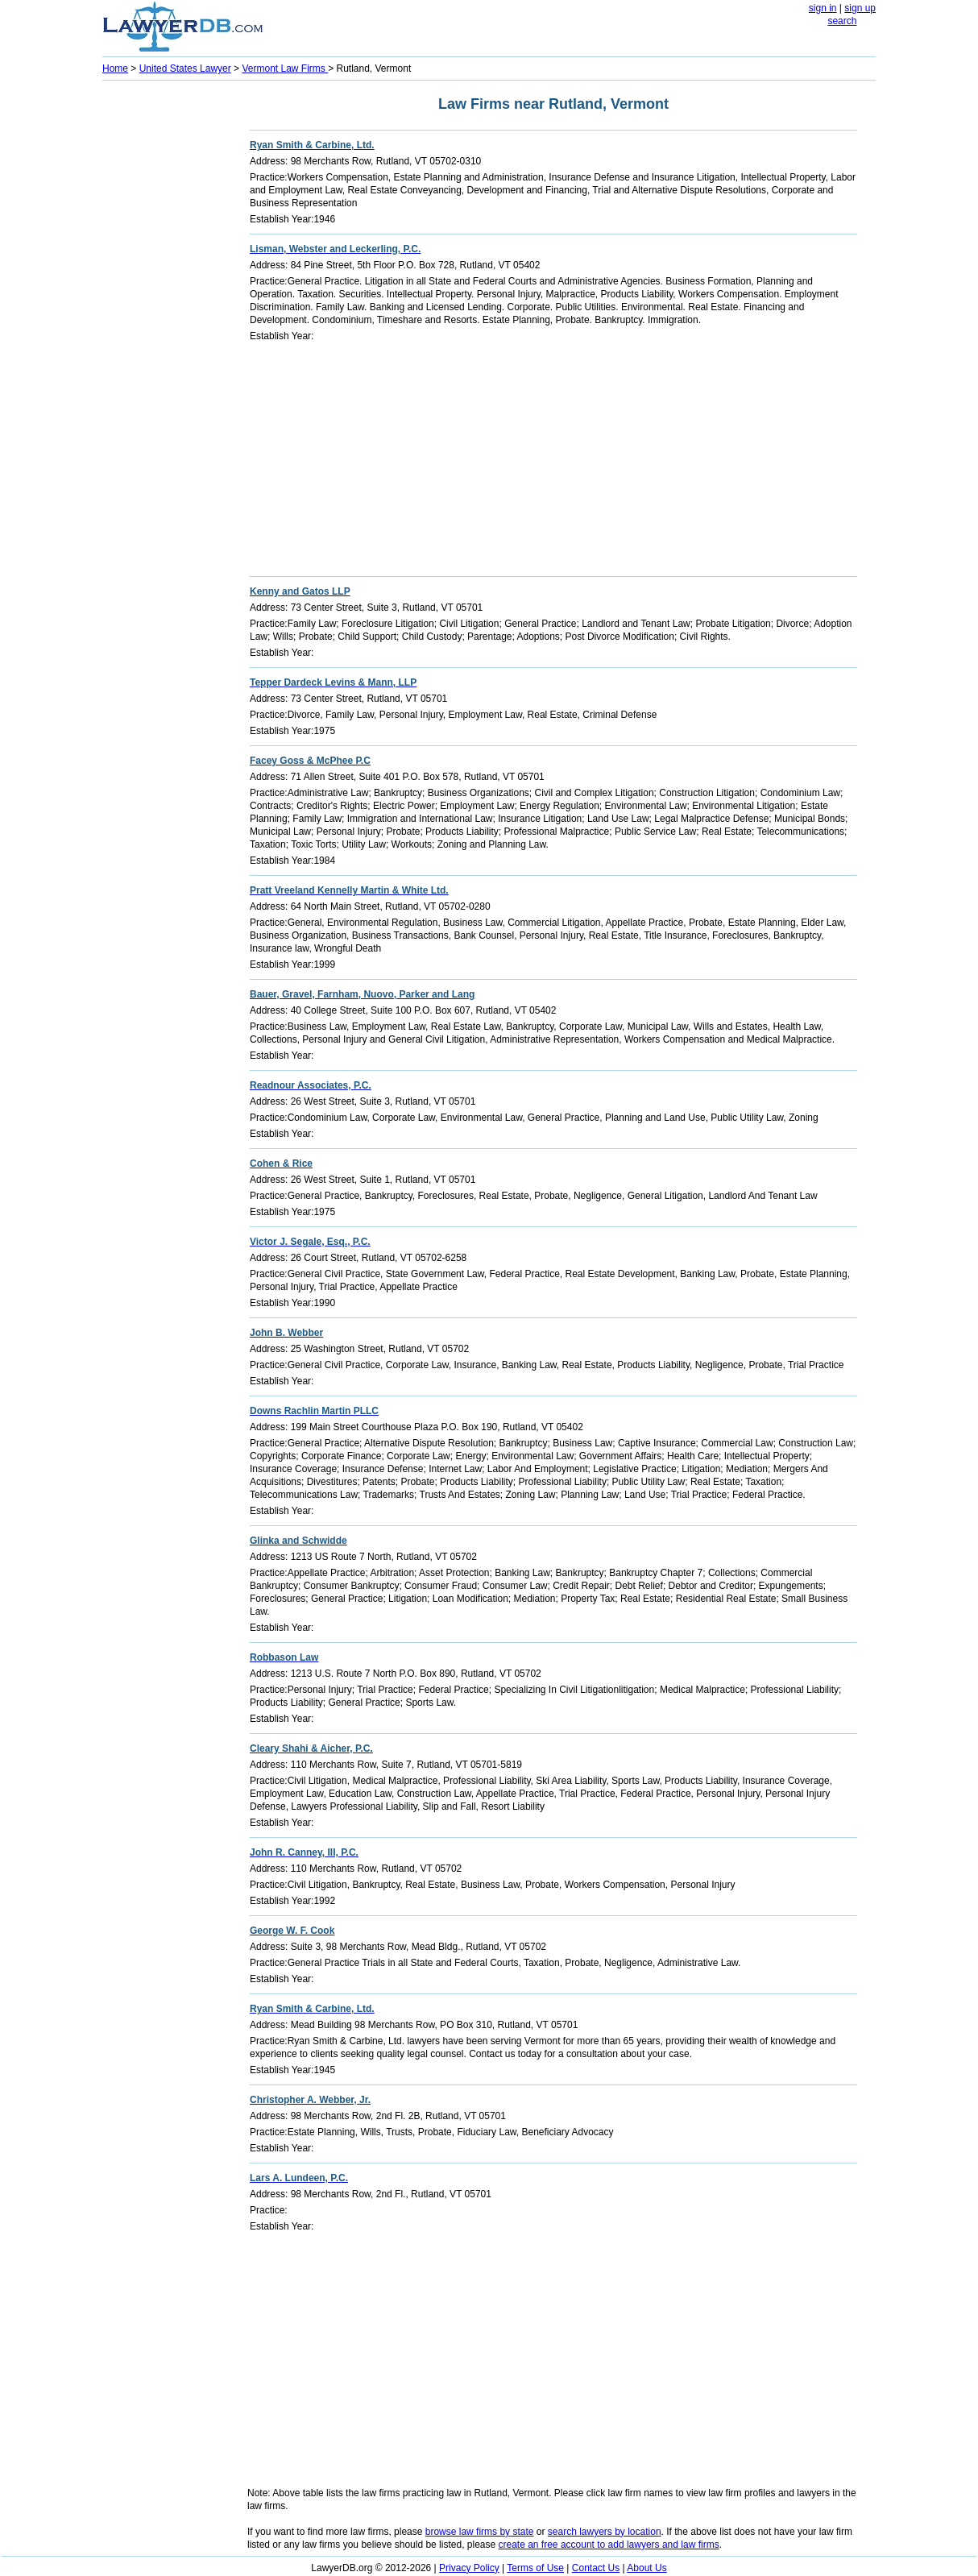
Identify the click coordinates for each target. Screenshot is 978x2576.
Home (115, 68)
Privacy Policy (469, 2568)
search (841, 21)
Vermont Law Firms (285, 68)
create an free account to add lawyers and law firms (609, 2544)
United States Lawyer (185, 68)
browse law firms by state (479, 2531)
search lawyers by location (604, 2531)
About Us (646, 2568)
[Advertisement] (166, 327)
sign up (860, 8)
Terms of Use (535, 2568)
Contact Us (596, 2568)
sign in (823, 8)
